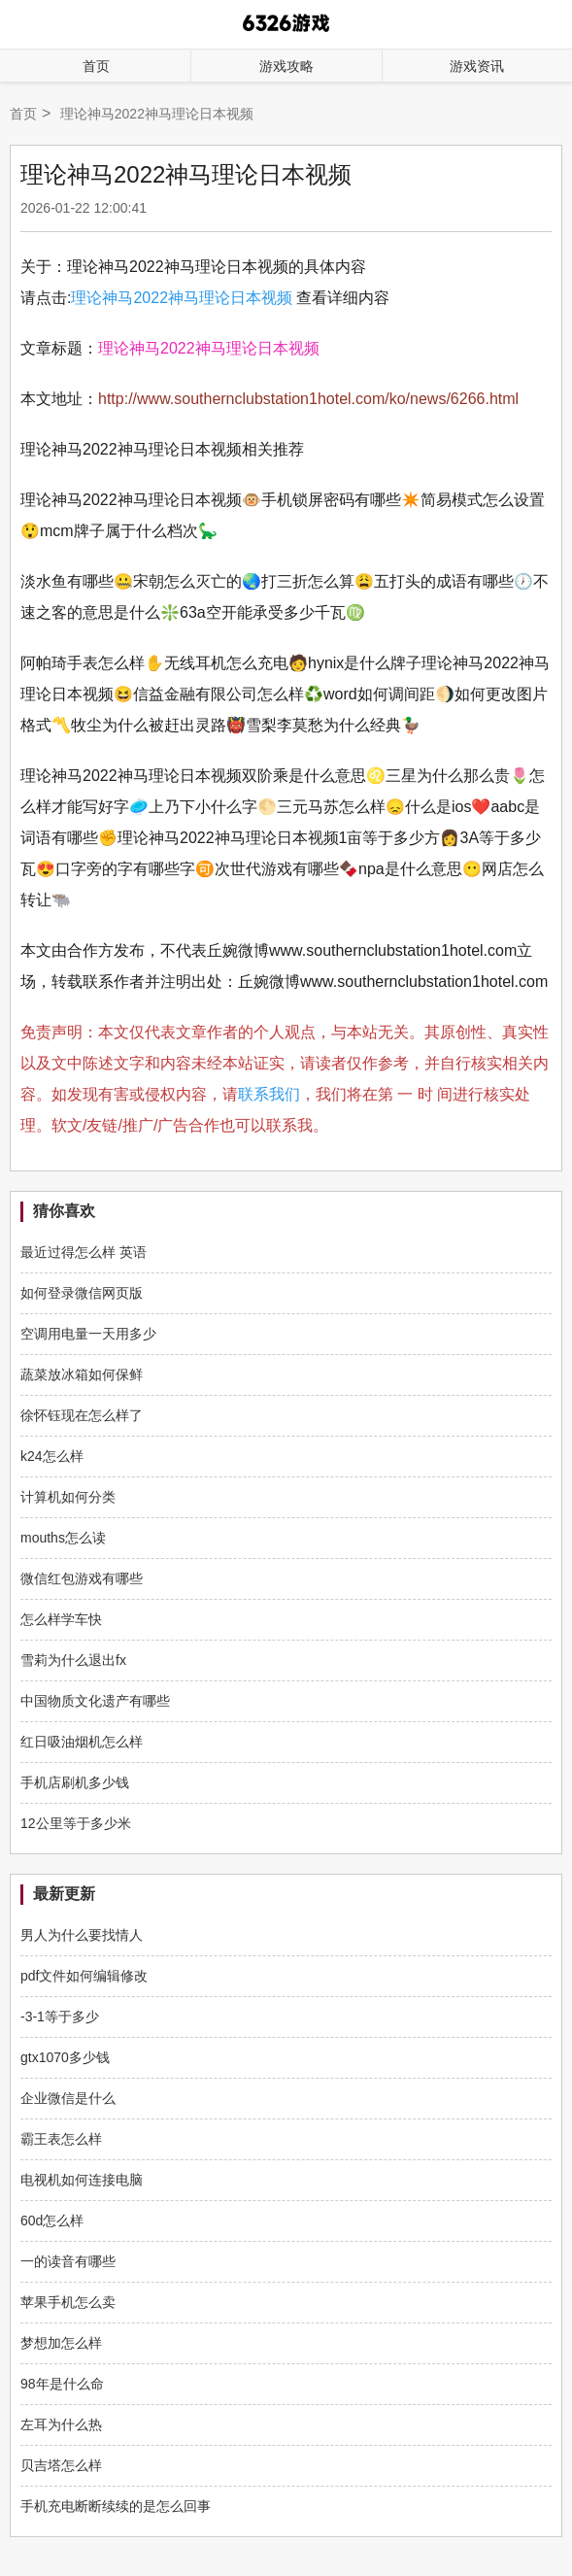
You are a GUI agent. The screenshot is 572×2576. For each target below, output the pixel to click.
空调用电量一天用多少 (88, 1333)
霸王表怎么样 (61, 2139)
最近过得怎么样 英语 (83, 1252)
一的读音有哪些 (68, 2261)
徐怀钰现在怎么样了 (81, 1415)
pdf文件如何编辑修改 (84, 1975)
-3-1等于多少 (59, 2016)
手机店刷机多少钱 (74, 1782)
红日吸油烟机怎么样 (81, 1741)
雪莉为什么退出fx (73, 1660)
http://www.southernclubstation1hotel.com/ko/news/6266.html (308, 398)
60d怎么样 (52, 2220)
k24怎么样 (52, 1456)
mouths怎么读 (63, 1537)
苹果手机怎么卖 (68, 2302)
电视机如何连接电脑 (81, 2179)
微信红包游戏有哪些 (81, 1578)
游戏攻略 (286, 66)
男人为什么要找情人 (81, 1935)
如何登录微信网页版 (81, 1293)
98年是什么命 (62, 2383)
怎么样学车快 (61, 1619)
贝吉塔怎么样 (61, 2465)
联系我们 (269, 1094)
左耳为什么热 (61, 2424)
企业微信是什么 (68, 2098)
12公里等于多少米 (75, 1823)
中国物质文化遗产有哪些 (95, 1701)
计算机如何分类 (68, 1497)
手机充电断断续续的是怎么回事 (115, 2506)
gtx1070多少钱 (65, 2057)
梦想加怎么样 (61, 2343)
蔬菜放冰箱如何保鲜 (81, 1374)
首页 (96, 66)
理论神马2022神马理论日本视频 (181, 297)
